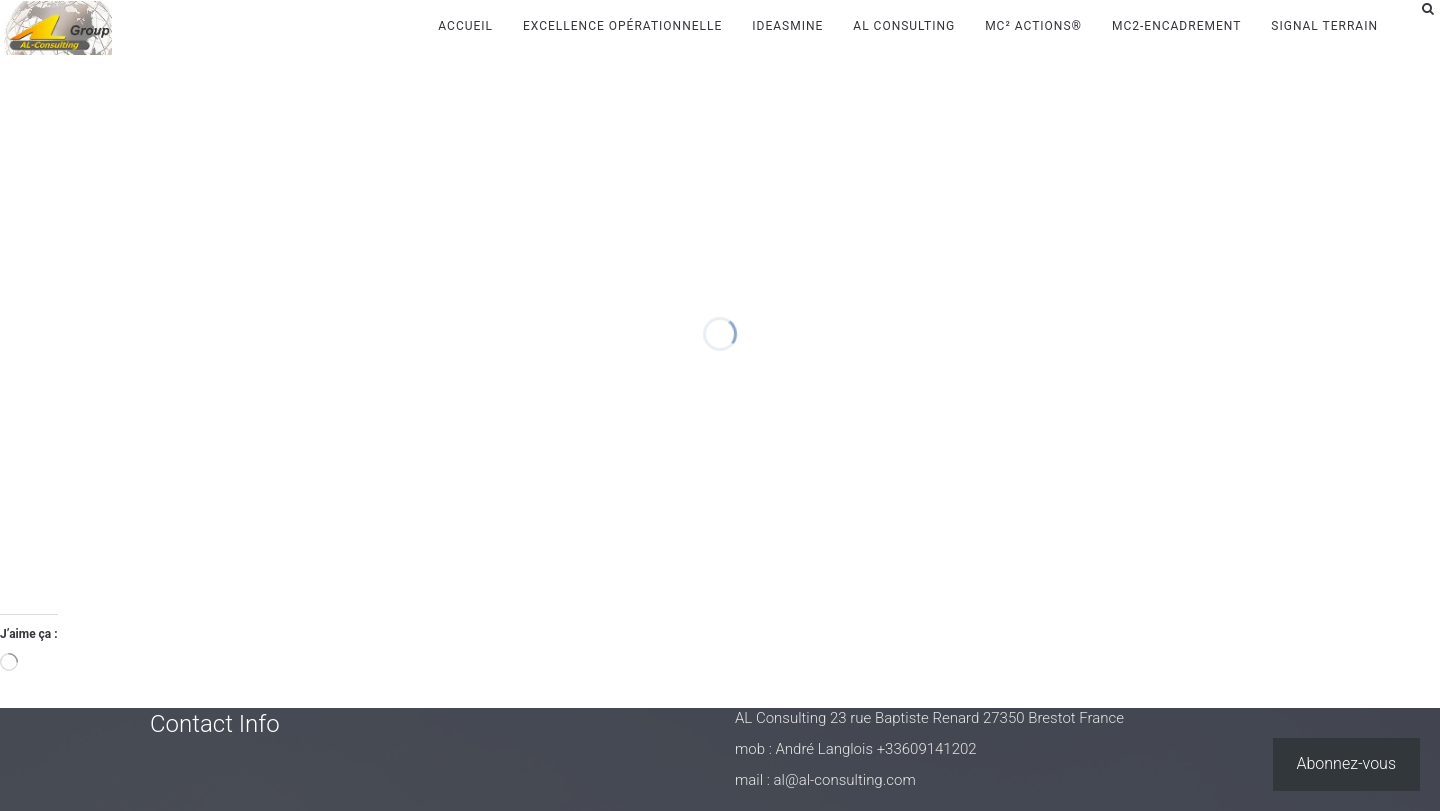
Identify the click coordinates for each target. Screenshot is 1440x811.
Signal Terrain (1324, 26)
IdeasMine (787, 26)
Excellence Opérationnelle (622, 26)
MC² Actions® (1033, 26)
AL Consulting (904, 26)
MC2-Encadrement (1176, 26)
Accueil (465, 26)
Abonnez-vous (1347, 763)
